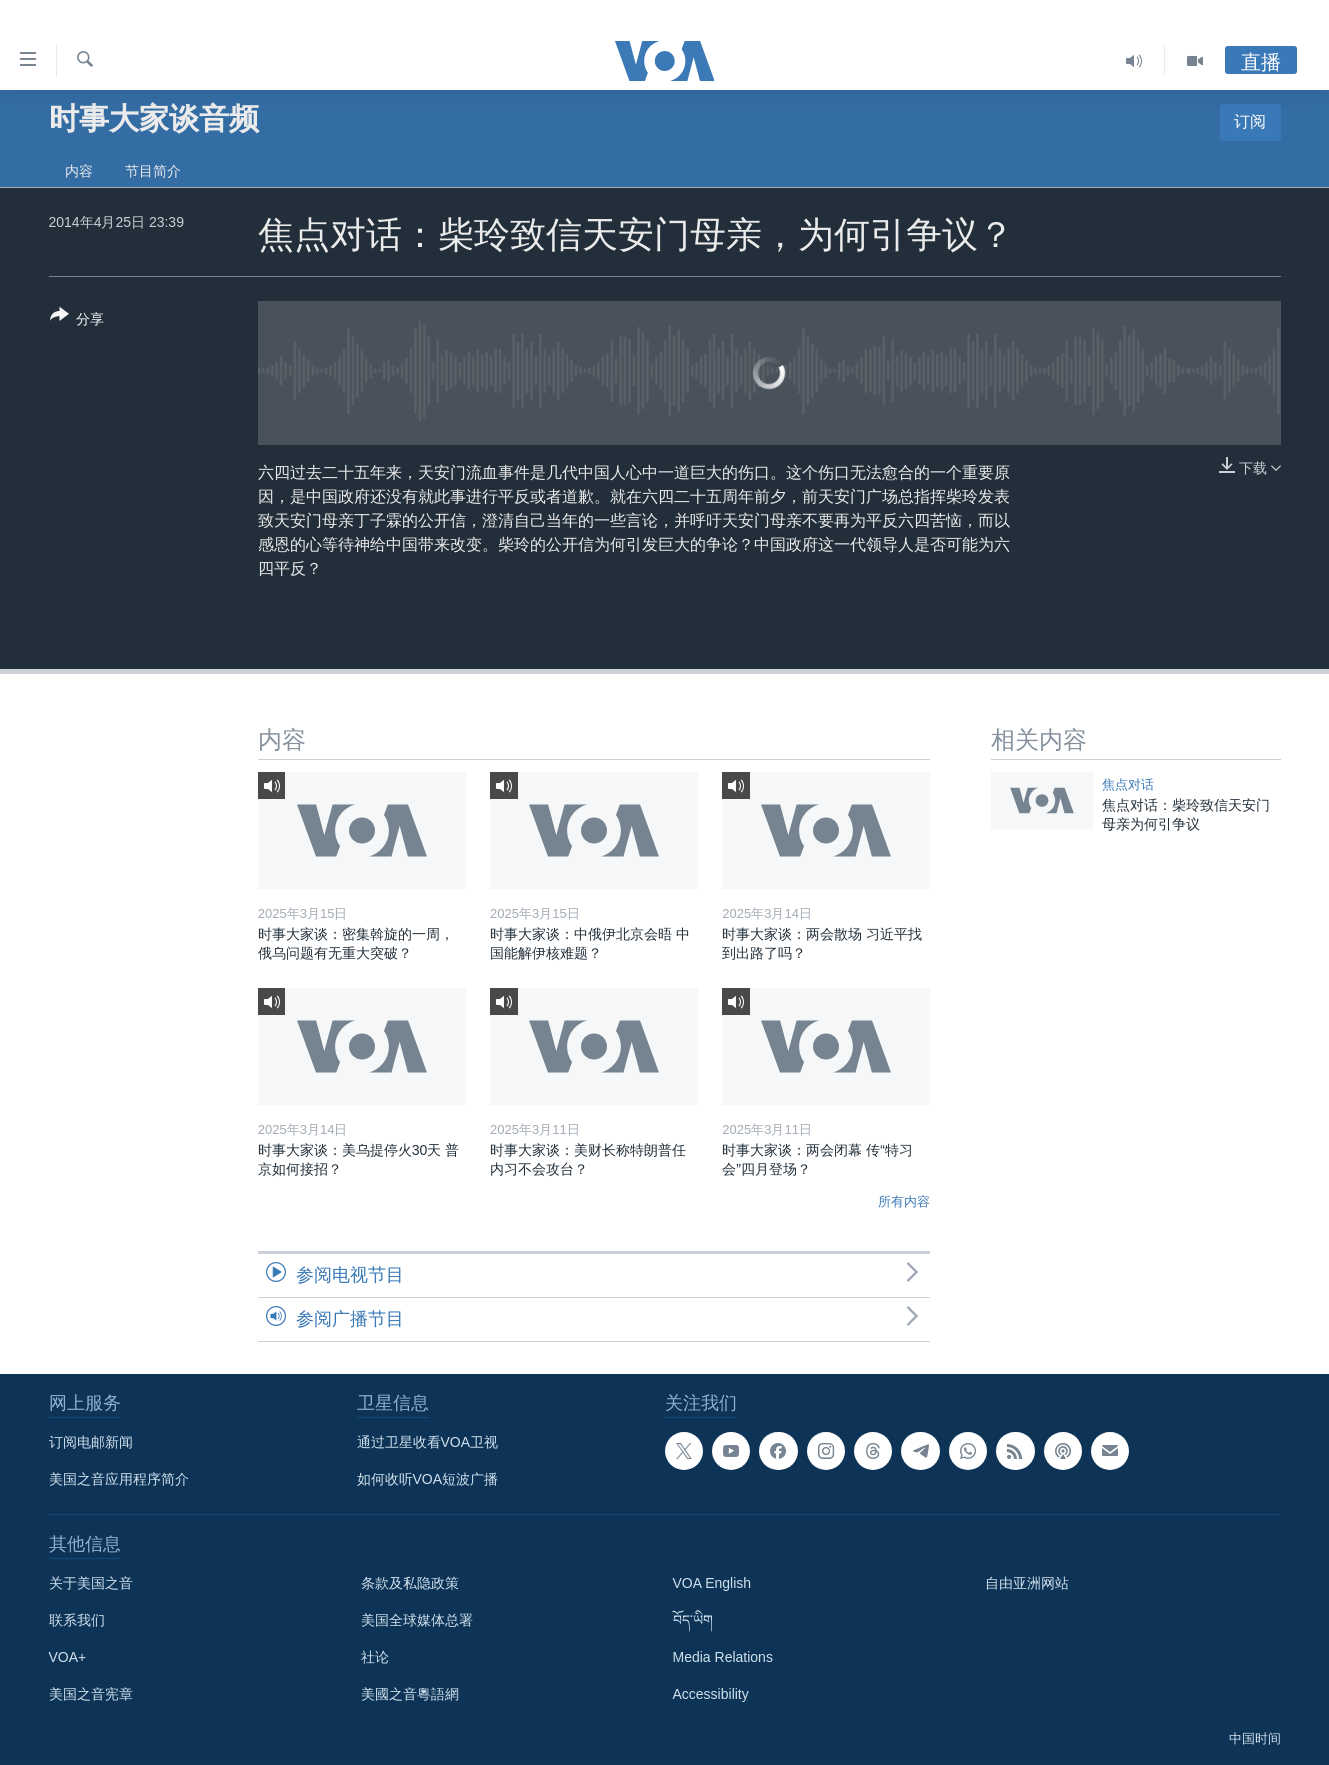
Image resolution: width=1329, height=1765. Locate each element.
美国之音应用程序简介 (119, 1479)
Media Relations (723, 1657)
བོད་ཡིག (693, 1620)
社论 (375, 1657)
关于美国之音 (91, 1583)
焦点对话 (1128, 784)
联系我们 (77, 1620)
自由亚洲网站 (1027, 1583)
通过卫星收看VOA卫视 (428, 1442)
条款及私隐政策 (410, 1583)
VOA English (712, 1583)
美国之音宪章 (91, 1694)
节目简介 (153, 171)
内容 (79, 171)
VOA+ (68, 1657)
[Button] (77, 321)
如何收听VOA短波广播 (428, 1479)
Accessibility (711, 1694)
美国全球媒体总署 (417, 1620)
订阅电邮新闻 (91, 1442)
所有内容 (904, 1201)
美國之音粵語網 (410, 1694)
